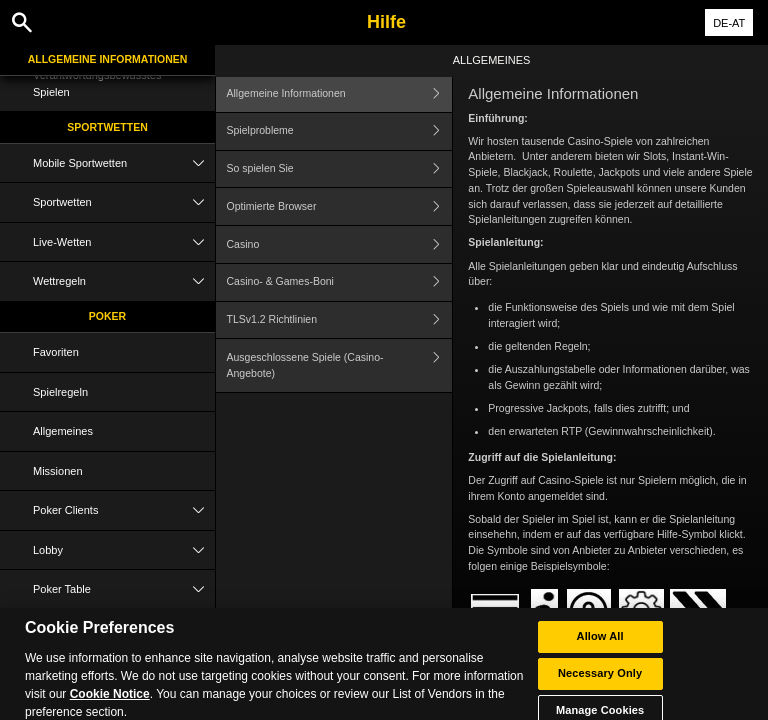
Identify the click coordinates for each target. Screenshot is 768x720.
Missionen (58, 471)
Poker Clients (124, 510)
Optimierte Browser (340, 206)
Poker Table (124, 589)
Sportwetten (107, 127)
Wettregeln (124, 281)
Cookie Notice (110, 705)
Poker (107, 316)
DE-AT (729, 23)
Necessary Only (600, 684)
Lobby (124, 550)
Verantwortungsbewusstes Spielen (97, 83)
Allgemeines (63, 431)
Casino (340, 244)
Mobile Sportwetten (124, 163)
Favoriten (56, 352)
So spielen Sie (340, 169)
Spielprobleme (340, 131)
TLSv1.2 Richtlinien (340, 320)
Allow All (600, 647)
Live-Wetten (124, 242)
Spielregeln (60, 392)
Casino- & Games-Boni (340, 282)
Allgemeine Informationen (108, 59)
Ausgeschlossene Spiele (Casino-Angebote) (340, 365)
